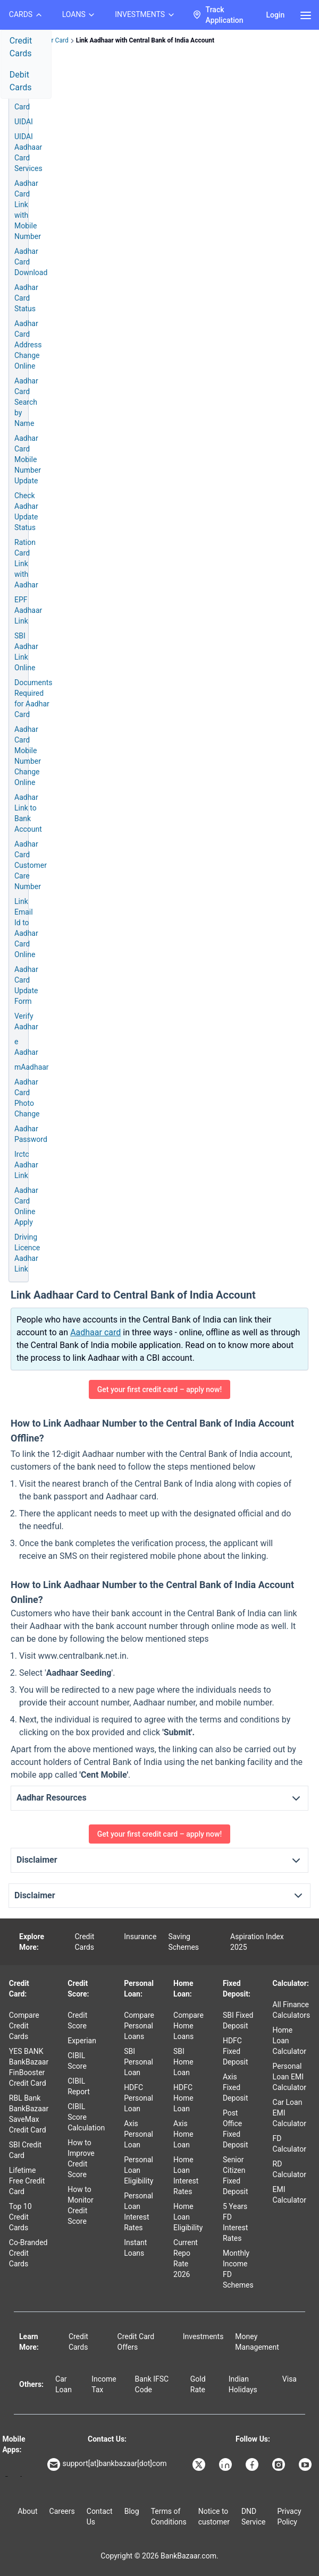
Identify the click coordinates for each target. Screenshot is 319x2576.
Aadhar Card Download (30, 262)
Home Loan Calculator (289, 2040)
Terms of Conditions (169, 2516)
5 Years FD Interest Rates (235, 2222)
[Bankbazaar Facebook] (253, 2464)
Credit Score (77, 2020)
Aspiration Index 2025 (257, 1941)
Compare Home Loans (188, 2026)
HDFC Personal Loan (138, 2098)
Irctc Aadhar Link (26, 1165)
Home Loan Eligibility (188, 2217)
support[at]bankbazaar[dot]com (106, 2464)
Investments (203, 2336)
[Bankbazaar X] (199, 2464)
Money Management (257, 2341)
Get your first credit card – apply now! (159, 1389)
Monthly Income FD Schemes (238, 2269)
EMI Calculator (289, 2194)
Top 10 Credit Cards (20, 2217)
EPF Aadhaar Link (28, 610)
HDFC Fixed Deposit (235, 2051)
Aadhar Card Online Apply (26, 1206)
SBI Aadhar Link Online (26, 652)
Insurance (140, 1936)
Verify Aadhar (26, 1021)
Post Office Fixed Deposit (235, 2129)
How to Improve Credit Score (81, 2158)
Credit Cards (21, 47)
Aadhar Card (26, 101)
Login (275, 15)
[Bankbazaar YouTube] (306, 2464)
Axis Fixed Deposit (235, 2087)
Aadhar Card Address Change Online (27, 344)
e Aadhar (26, 1046)
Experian (82, 2040)
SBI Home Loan (183, 2062)
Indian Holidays (243, 2384)
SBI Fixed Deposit (238, 2020)
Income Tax (103, 2384)
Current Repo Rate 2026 (185, 2258)
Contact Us (100, 2516)
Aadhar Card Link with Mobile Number (27, 210)
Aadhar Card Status (26, 298)
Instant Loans (135, 2247)
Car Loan (63, 2384)
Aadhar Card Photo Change (26, 1098)
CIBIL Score (77, 2060)
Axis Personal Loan (138, 2134)
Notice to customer (214, 2516)
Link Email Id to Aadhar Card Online (26, 928)
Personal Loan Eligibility (138, 2170)
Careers (62, 2511)
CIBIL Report (79, 2086)
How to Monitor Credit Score (81, 2205)
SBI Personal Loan (138, 2062)
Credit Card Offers (136, 2341)
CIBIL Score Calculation (86, 2117)
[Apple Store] (21, 2476)
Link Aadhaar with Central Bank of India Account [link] (145, 40)
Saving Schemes (183, 1941)
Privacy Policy (289, 2516)
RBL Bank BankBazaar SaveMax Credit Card (28, 2114)
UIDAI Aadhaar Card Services (28, 152)
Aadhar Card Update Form (26, 985)
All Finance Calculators (291, 2009)
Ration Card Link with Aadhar (26, 563)
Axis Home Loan (183, 2134)
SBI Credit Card (25, 2150)
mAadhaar (31, 1067)
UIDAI (23, 121)
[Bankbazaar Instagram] (279, 2464)
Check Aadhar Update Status (26, 511)
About (27, 2511)
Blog (131, 2511)
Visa (289, 2379)
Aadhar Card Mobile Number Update (27, 459)
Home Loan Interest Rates (185, 2175)
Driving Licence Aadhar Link (27, 1253)
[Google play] (6, 2476)
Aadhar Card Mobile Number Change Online (27, 756)
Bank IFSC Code (152, 2384)
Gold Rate (198, 2384)
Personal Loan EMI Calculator (289, 2077)
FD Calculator (289, 2143)
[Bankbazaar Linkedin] (226, 2464)
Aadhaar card (95, 1332)
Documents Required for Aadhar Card (33, 698)
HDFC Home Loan (183, 2098)
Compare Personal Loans (139, 2026)
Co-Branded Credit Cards (28, 2253)
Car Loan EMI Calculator (289, 2113)
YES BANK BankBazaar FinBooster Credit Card (28, 2067)
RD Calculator (289, 2169)
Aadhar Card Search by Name (26, 402)
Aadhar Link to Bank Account (28, 813)
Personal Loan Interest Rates (138, 2211)
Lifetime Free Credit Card (27, 2181)
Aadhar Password (30, 1134)
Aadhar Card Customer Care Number (30, 865)
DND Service (253, 2516)
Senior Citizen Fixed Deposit (235, 2175)
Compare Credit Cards (24, 2026)
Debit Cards (21, 81)
